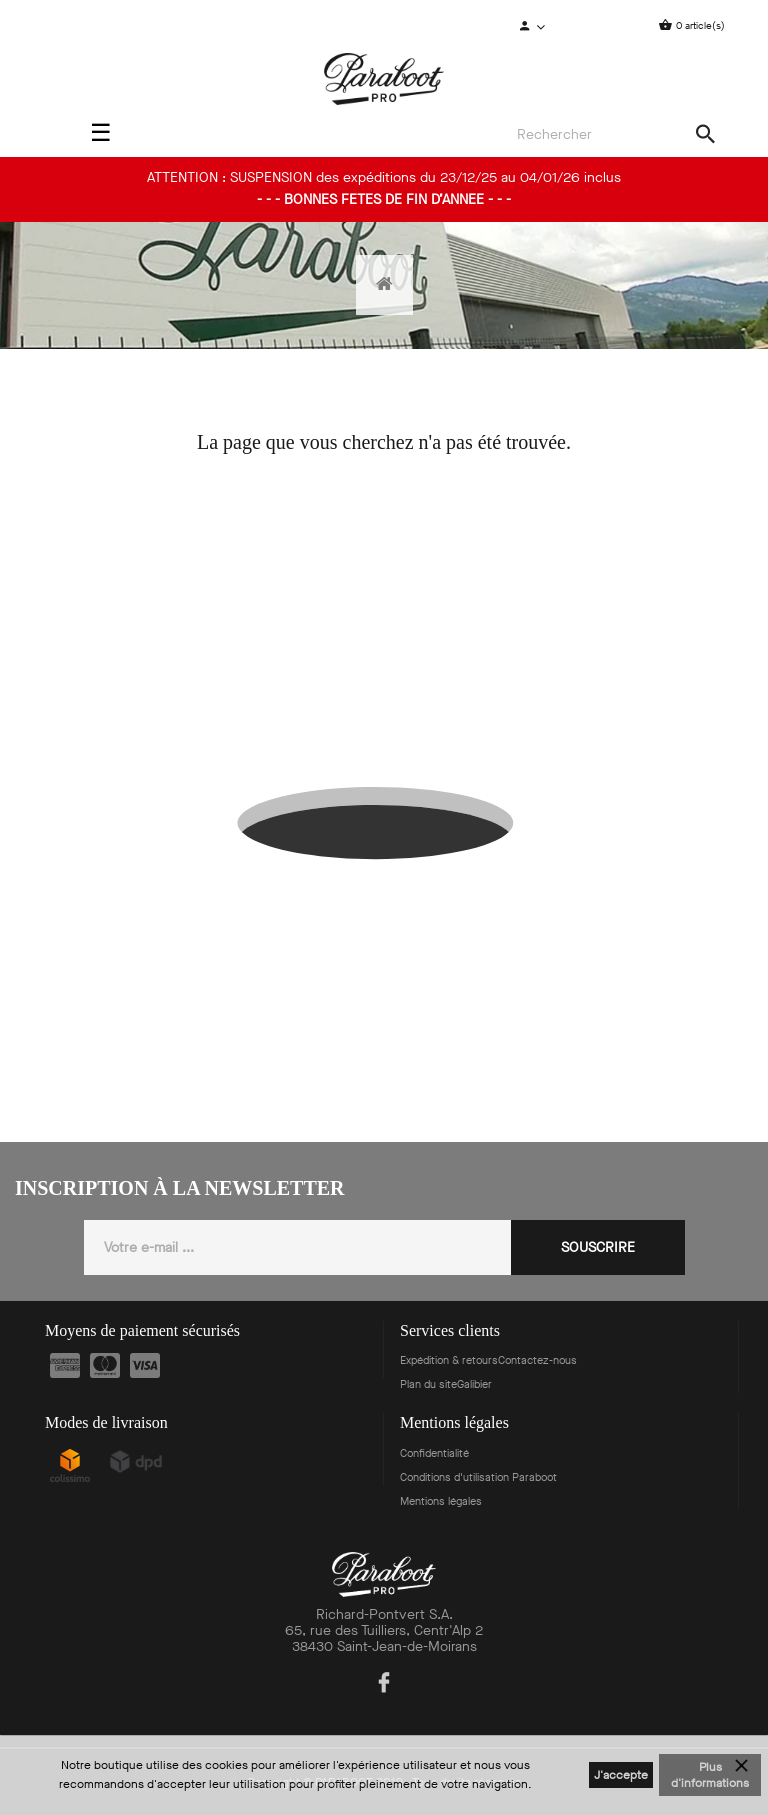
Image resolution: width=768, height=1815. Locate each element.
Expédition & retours (449, 1360)
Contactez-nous (537, 1360)
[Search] (610, 135)
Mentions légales (441, 1501)
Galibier (474, 1384)
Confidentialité (434, 1453)
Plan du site (428, 1384)
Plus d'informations (710, 1775)
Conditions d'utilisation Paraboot (478, 1477)
